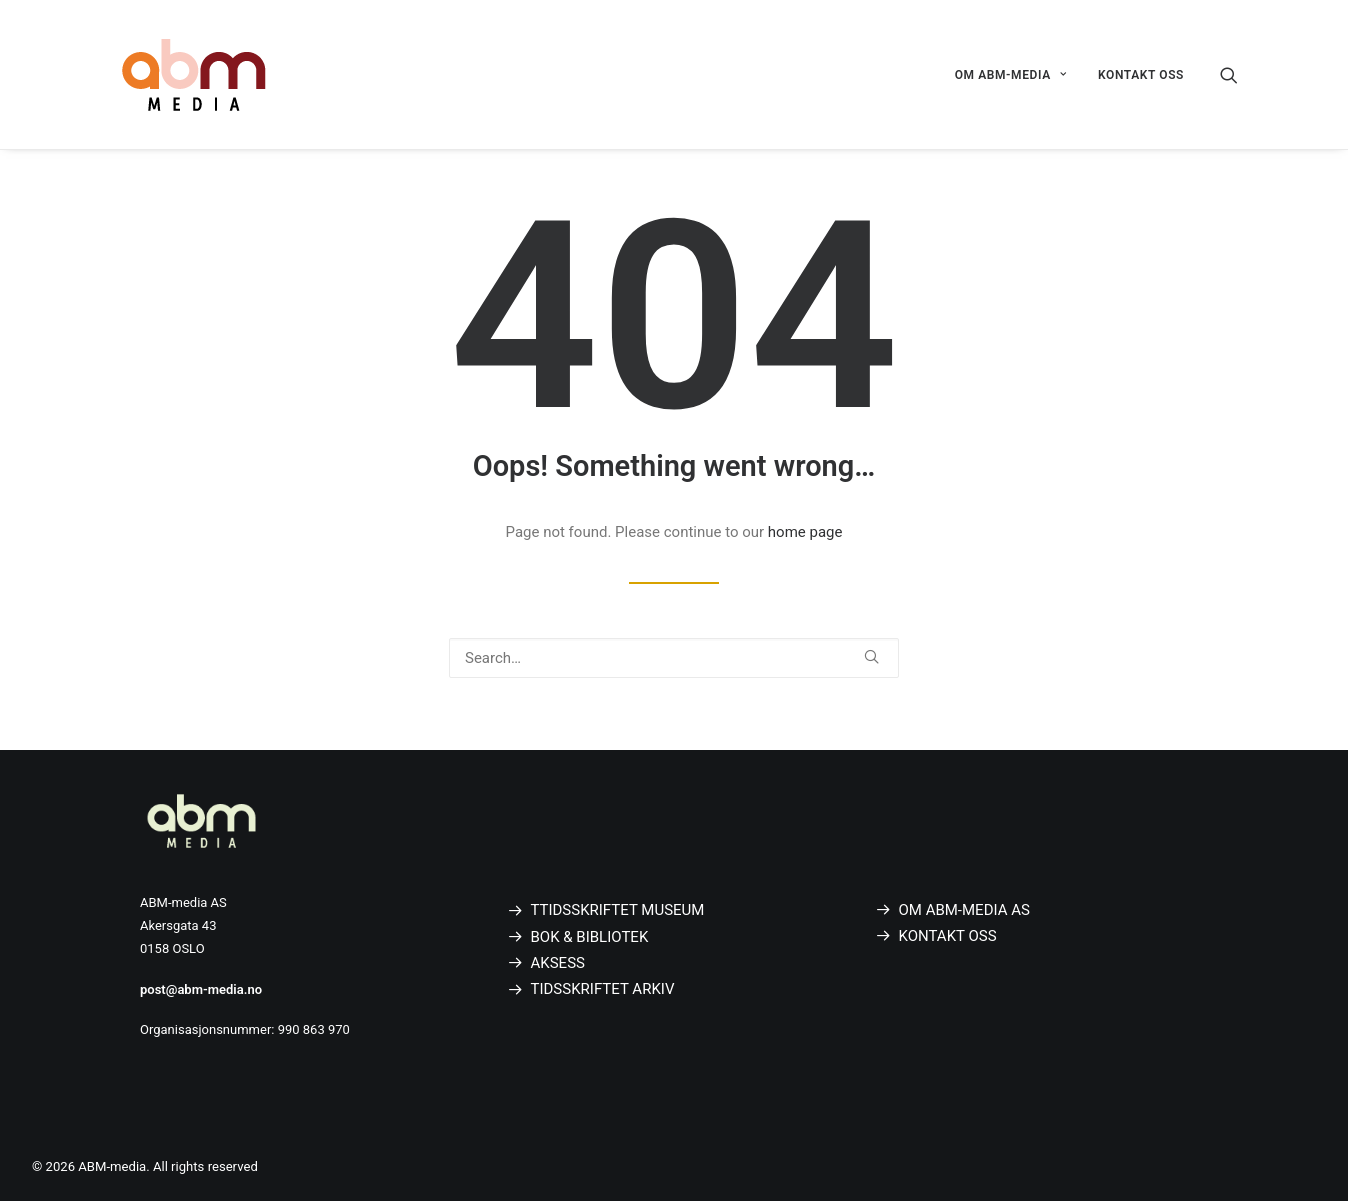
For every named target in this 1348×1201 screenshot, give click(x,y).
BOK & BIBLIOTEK (590, 937)
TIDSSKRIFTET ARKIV (603, 989)
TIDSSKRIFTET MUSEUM (621, 910)
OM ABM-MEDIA (1011, 75)
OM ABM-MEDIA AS (964, 910)
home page (805, 532)
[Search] (1229, 74)
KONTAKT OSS (1141, 75)
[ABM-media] (194, 74)
